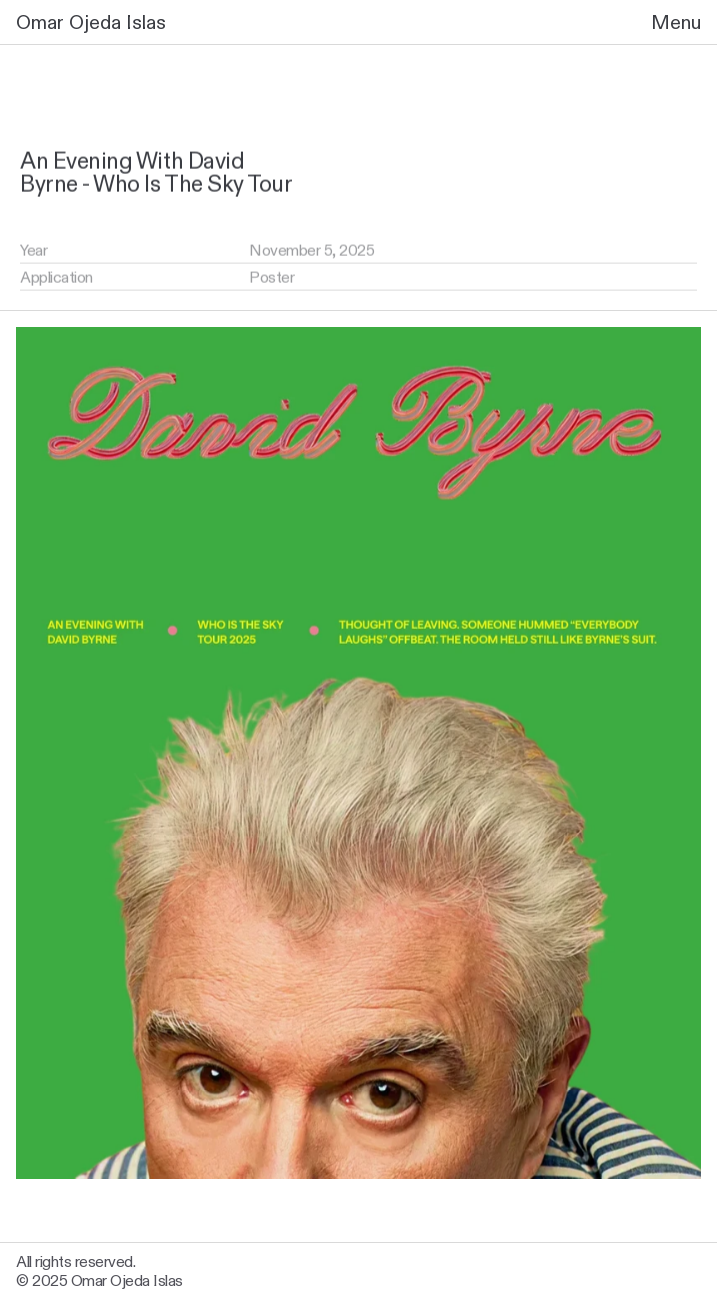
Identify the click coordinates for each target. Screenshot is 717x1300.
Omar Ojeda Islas (91, 22)
